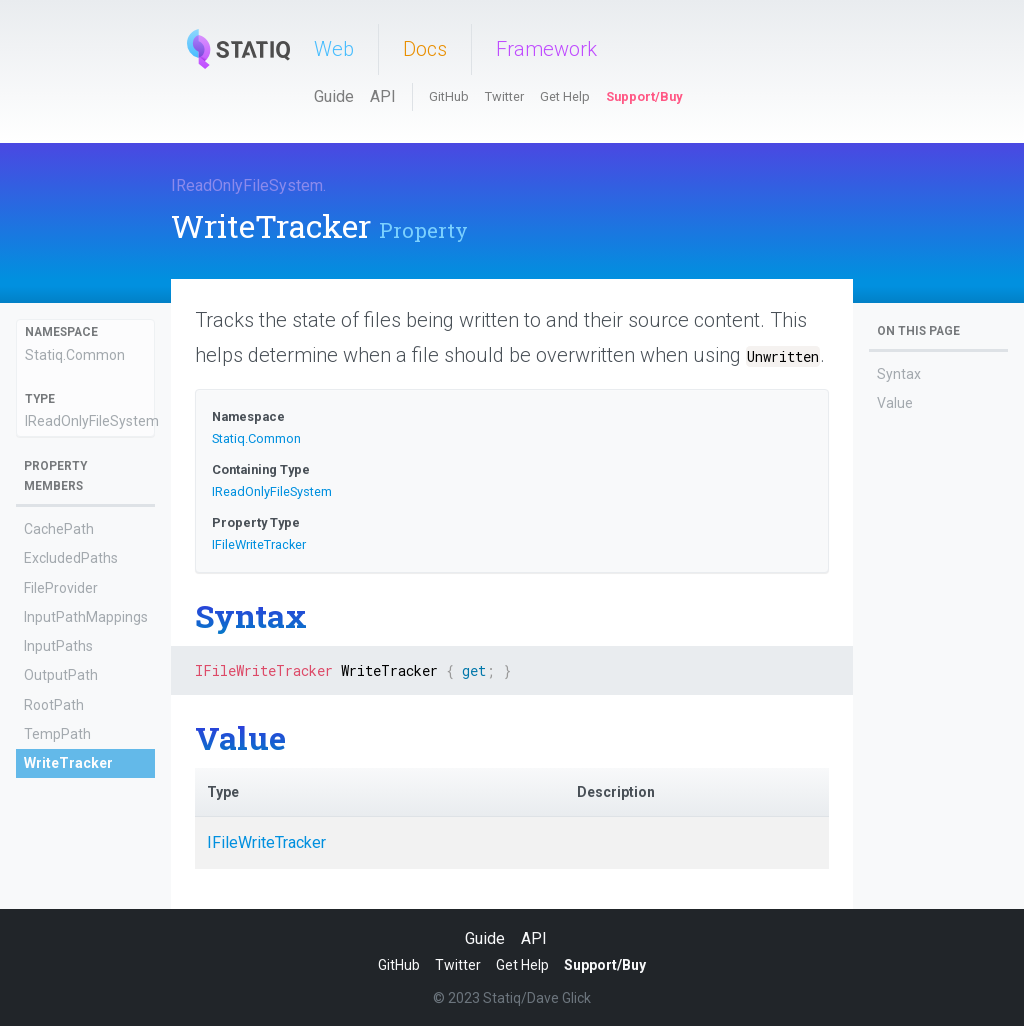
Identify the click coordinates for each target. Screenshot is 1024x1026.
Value (895, 403)
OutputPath (61, 675)
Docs (425, 49)
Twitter (504, 96)
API (383, 96)
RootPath (54, 705)
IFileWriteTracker (259, 544)
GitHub (449, 96)
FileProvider (61, 588)
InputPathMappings (86, 617)
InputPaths (58, 646)
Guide (334, 96)
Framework (546, 49)
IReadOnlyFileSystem (247, 185)
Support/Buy (644, 96)
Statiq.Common (75, 355)
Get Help (565, 96)
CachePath (59, 529)
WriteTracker (68, 763)
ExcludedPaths (71, 558)
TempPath (57, 734)
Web (334, 49)
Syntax (899, 374)
